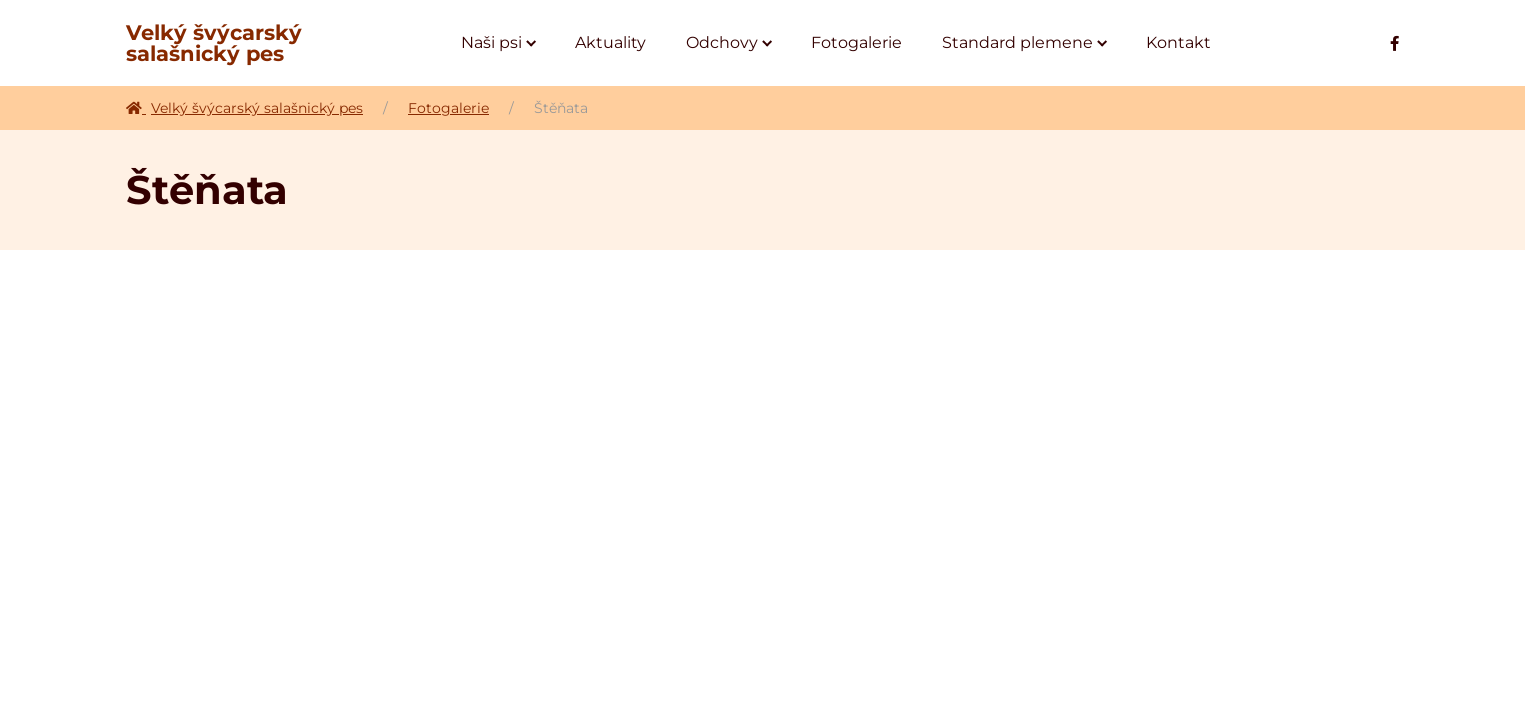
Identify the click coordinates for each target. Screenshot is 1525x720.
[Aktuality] (610, 43)
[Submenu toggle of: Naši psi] (531, 43)
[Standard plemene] (1024, 43)
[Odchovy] (728, 43)
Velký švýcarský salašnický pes (214, 43)
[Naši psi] (498, 43)
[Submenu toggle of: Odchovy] (767, 43)
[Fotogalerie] (856, 43)
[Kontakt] (1178, 43)
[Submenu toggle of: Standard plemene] (1102, 43)
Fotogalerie (448, 108)
